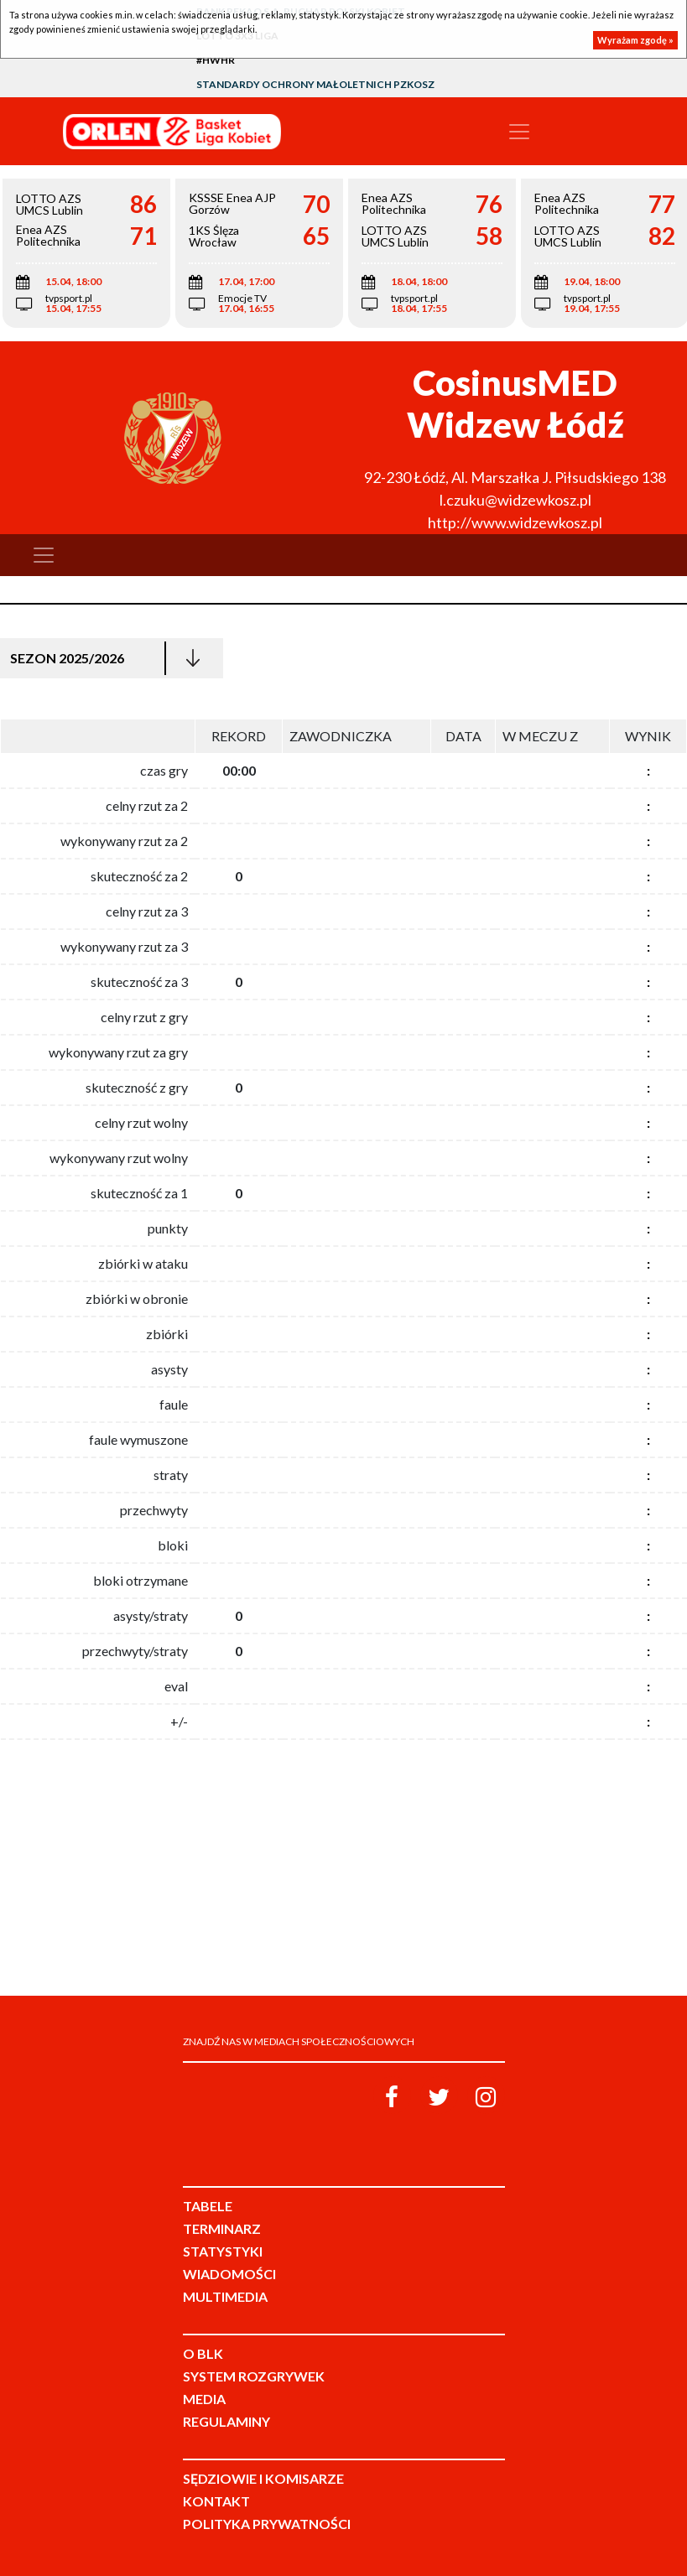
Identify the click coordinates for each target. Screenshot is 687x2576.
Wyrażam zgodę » (635, 39)
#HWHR (215, 60)
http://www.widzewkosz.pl (515, 522)
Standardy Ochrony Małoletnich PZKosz (315, 84)
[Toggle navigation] (519, 131)
